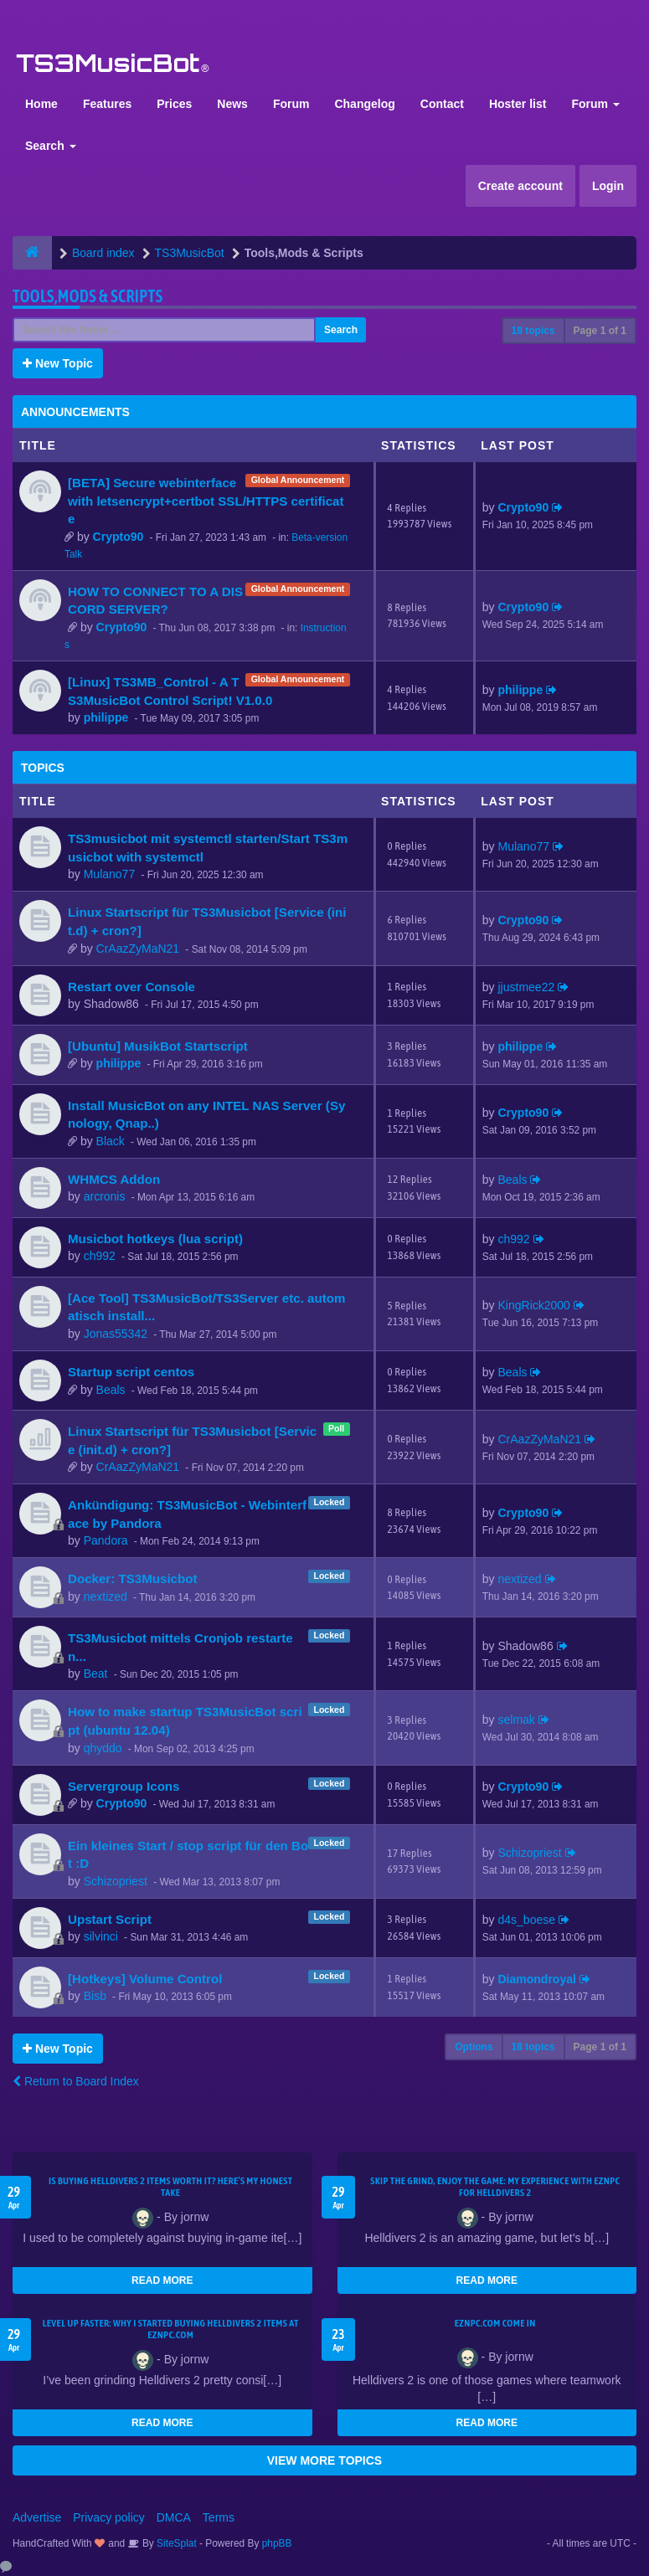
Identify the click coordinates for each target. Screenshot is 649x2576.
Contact (442, 104)
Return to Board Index (76, 2081)
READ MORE (162, 2280)
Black (110, 1141)
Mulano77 (110, 874)
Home (41, 104)
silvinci (101, 1936)
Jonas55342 (115, 1333)
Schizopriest (115, 1881)
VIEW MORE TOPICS (324, 2460)
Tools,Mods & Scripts (87, 296)
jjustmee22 (526, 987)
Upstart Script (110, 1919)
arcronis (105, 1196)
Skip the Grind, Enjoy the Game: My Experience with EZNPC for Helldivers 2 (495, 2186)
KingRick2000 (534, 1305)
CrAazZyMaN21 (138, 948)
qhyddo (103, 1748)
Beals (513, 1179)
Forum (291, 104)
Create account (520, 186)
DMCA (174, 2517)
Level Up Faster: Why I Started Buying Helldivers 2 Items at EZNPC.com (171, 2329)
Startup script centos (131, 1372)
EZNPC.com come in (495, 2323)
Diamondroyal (537, 1979)
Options (473, 2047)
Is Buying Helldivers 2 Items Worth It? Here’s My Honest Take (170, 2186)
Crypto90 (118, 536)
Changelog (364, 104)
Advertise (37, 2517)
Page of (600, 331)
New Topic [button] (58, 363)
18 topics (533, 331)
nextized (105, 1596)
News (232, 104)
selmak (516, 1719)
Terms (218, 2517)
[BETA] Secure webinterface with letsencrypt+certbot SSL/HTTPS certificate (206, 501)
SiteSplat (175, 2543)
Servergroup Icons (124, 1786)
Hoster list (517, 104)
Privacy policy (109, 2517)
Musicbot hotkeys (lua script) (155, 1238)
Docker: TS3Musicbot (132, 1578)
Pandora (106, 1540)
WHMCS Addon (114, 1179)
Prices (174, 104)
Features (107, 104)
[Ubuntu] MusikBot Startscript (158, 1046)
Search (50, 145)
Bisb (95, 1996)
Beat (96, 1673)
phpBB (277, 2543)
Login (608, 186)
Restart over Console (131, 986)
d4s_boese (527, 1919)
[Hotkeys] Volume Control (145, 1979)
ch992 (100, 1255)
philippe (106, 717)
